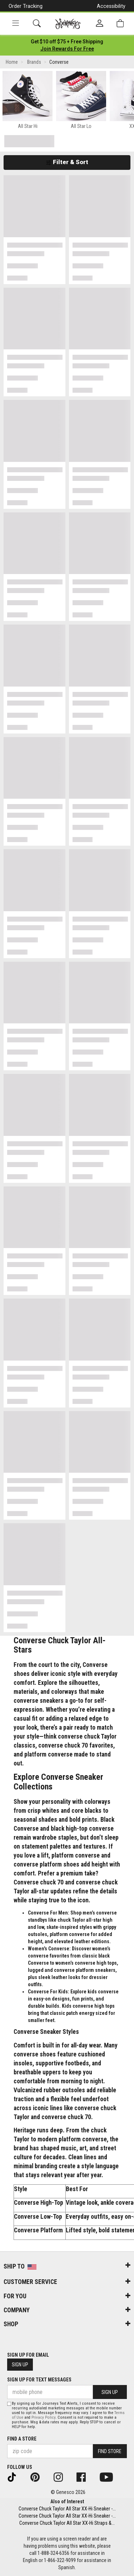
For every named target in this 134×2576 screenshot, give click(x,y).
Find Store (109, 2451)
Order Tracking (26, 6)
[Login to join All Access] (67, 41)
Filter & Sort (67, 162)
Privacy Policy (43, 2417)
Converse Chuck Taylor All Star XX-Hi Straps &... (67, 2523)
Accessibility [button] (111, 6)
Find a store (21, 2439)
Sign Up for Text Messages (39, 2380)
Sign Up (20, 2364)
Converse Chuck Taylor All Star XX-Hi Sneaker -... (67, 2509)
